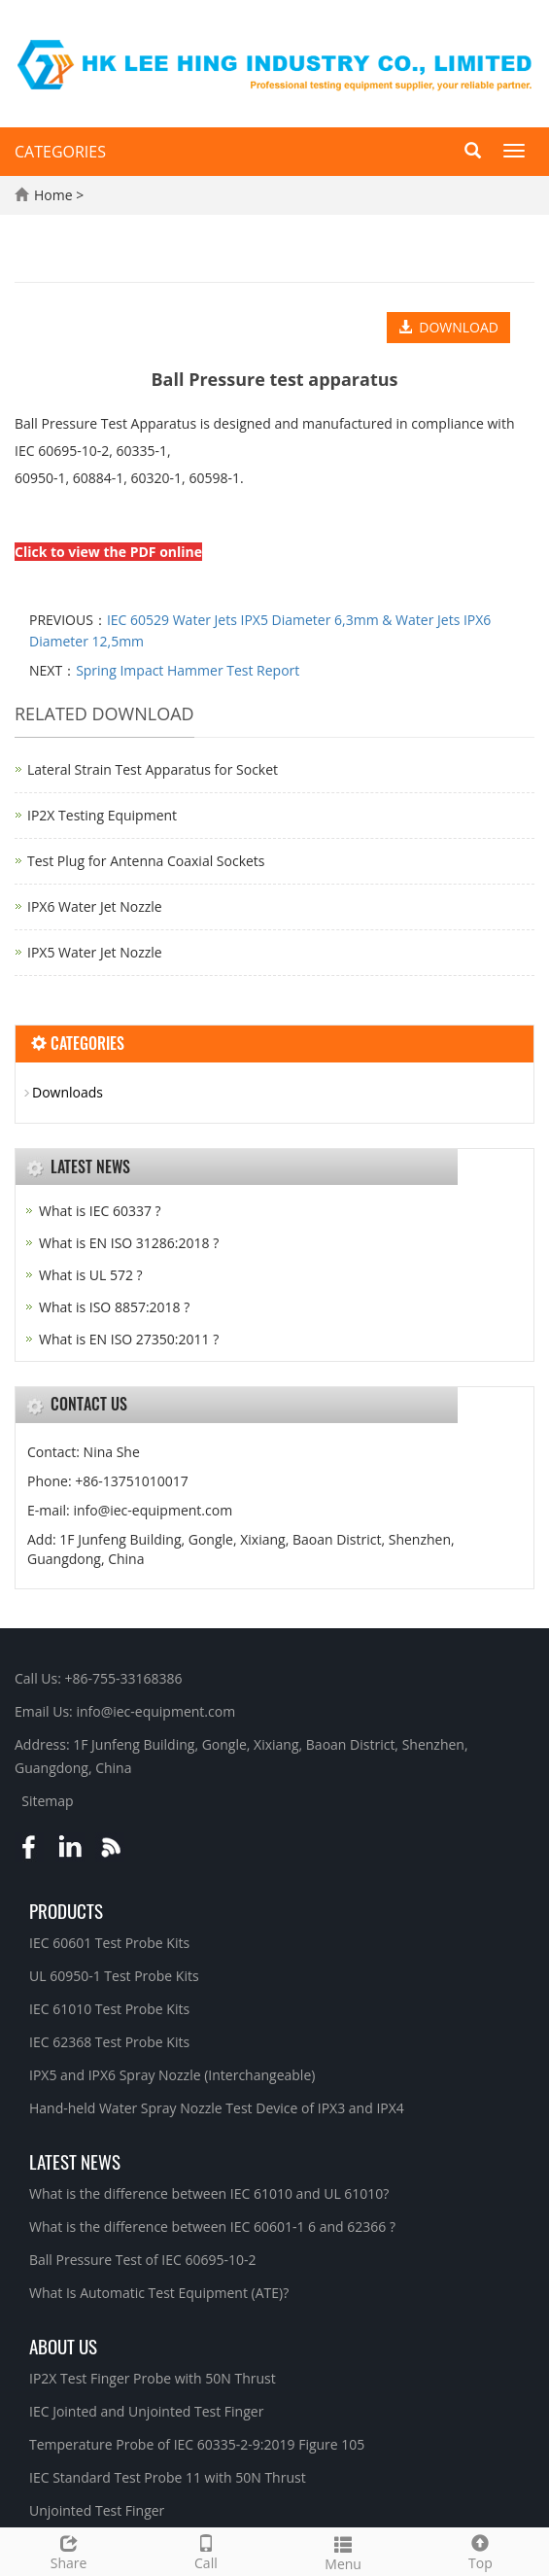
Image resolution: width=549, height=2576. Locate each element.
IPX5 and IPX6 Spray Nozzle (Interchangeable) (172, 2075)
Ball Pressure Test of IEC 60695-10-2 (143, 2259)
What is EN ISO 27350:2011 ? (129, 1339)
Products (66, 1910)
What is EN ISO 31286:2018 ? (129, 1243)
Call (205, 2550)
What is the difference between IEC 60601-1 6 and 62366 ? (212, 2226)
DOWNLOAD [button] (448, 327)
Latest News (74, 2161)
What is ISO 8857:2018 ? (114, 1307)
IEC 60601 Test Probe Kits (109, 1942)
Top (480, 2550)
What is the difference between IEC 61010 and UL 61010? (209, 2193)
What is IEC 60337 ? (100, 1210)
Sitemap (47, 1801)
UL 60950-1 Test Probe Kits (114, 1976)
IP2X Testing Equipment (102, 815)
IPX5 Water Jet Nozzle (94, 952)
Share (68, 2550)
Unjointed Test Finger (96, 2510)
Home (53, 195)
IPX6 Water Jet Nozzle (94, 906)
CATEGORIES (60, 151)
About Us (63, 2345)
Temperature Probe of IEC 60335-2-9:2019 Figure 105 (196, 2444)
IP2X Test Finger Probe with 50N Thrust (152, 2378)
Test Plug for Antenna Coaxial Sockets (146, 861)
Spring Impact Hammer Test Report (187, 670)
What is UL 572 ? (91, 1275)
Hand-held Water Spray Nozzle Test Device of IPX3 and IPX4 (216, 2108)
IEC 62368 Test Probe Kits (109, 2042)
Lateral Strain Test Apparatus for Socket (152, 769)
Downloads (67, 1092)
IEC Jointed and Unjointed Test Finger (146, 2411)
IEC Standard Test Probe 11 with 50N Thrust (167, 2477)
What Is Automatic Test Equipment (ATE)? (159, 2292)
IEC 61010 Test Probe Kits (109, 2009)
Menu (343, 2551)
